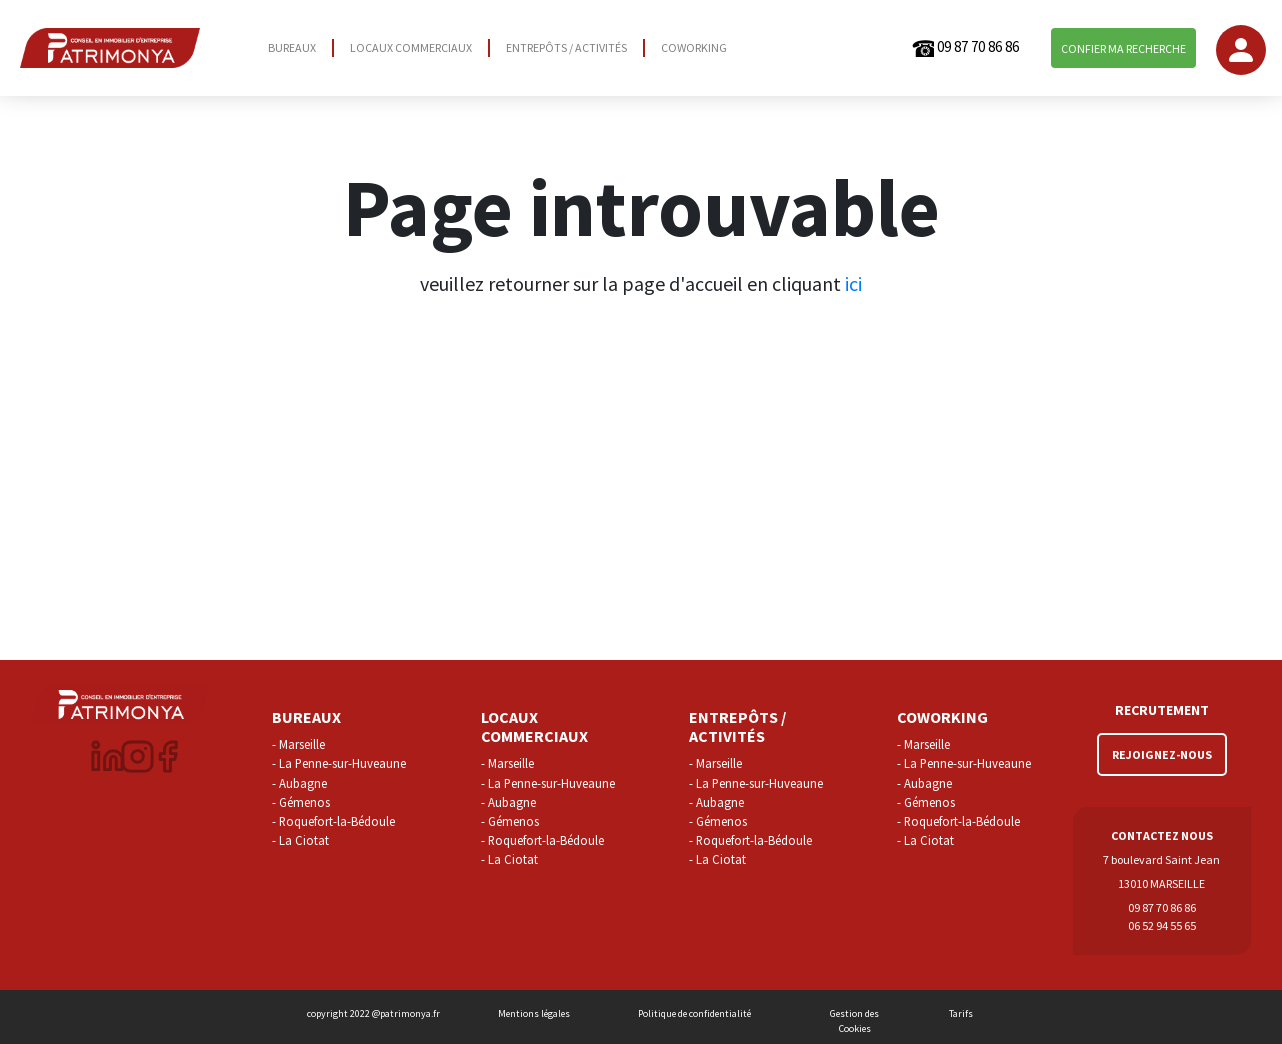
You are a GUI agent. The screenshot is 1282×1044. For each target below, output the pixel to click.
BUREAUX (292, 47)
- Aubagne (299, 783)
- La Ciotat (300, 840)
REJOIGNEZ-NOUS (1162, 754)
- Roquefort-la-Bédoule (333, 821)
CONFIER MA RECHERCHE (1123, 48)
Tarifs (961, 1013)
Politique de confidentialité (694, 1013)
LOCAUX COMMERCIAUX (411, 47)
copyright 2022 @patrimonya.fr (373, 1013)
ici (853, 283)
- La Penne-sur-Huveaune (339, 763)
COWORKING (694, 47)
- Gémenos (301, 802)
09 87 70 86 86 (965, 49)
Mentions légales (534, 1013)
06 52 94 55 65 (1162, 925)
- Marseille (298, 744)
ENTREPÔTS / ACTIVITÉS (566, 47)
